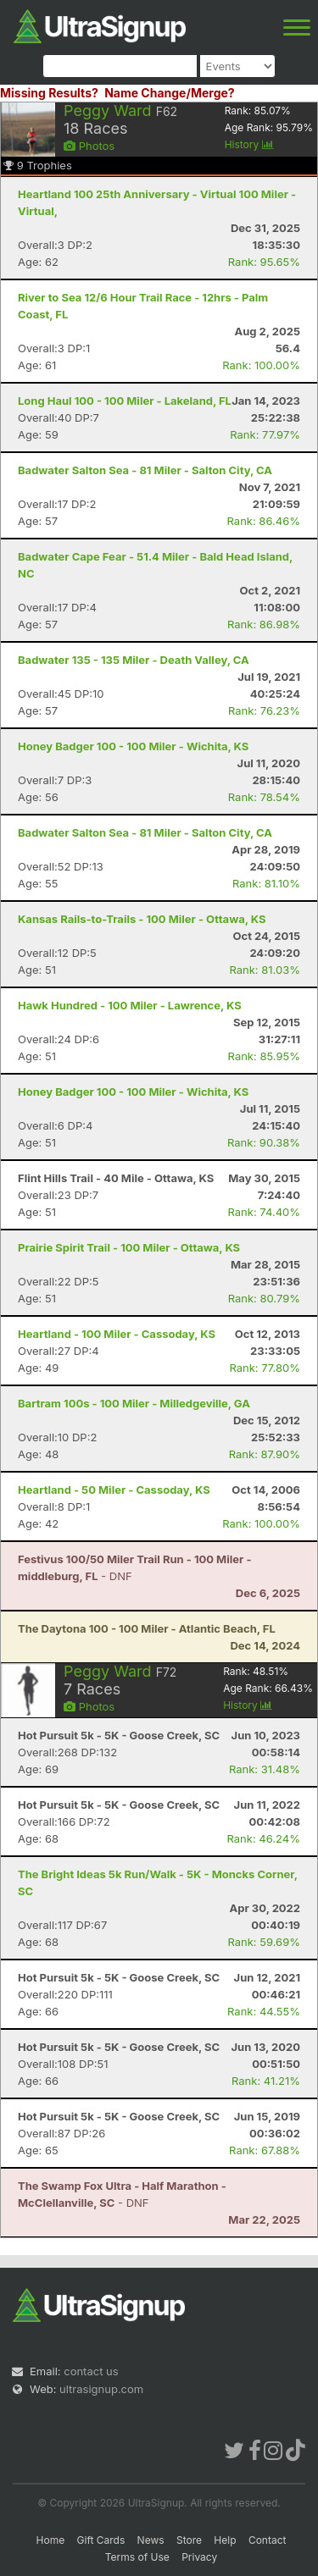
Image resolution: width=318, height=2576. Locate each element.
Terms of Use (137, 2557)
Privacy (199, 2557)
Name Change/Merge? (169, 93)
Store (189, 2540)
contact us (91, 2371)
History (249, 144)
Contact (267, 2540)
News (151, 2540)
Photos (89, 145)
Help (225, 2540)
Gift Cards (101, 2540)
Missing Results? (49, 93)
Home (50, 2540)
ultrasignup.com (101, 2389)
